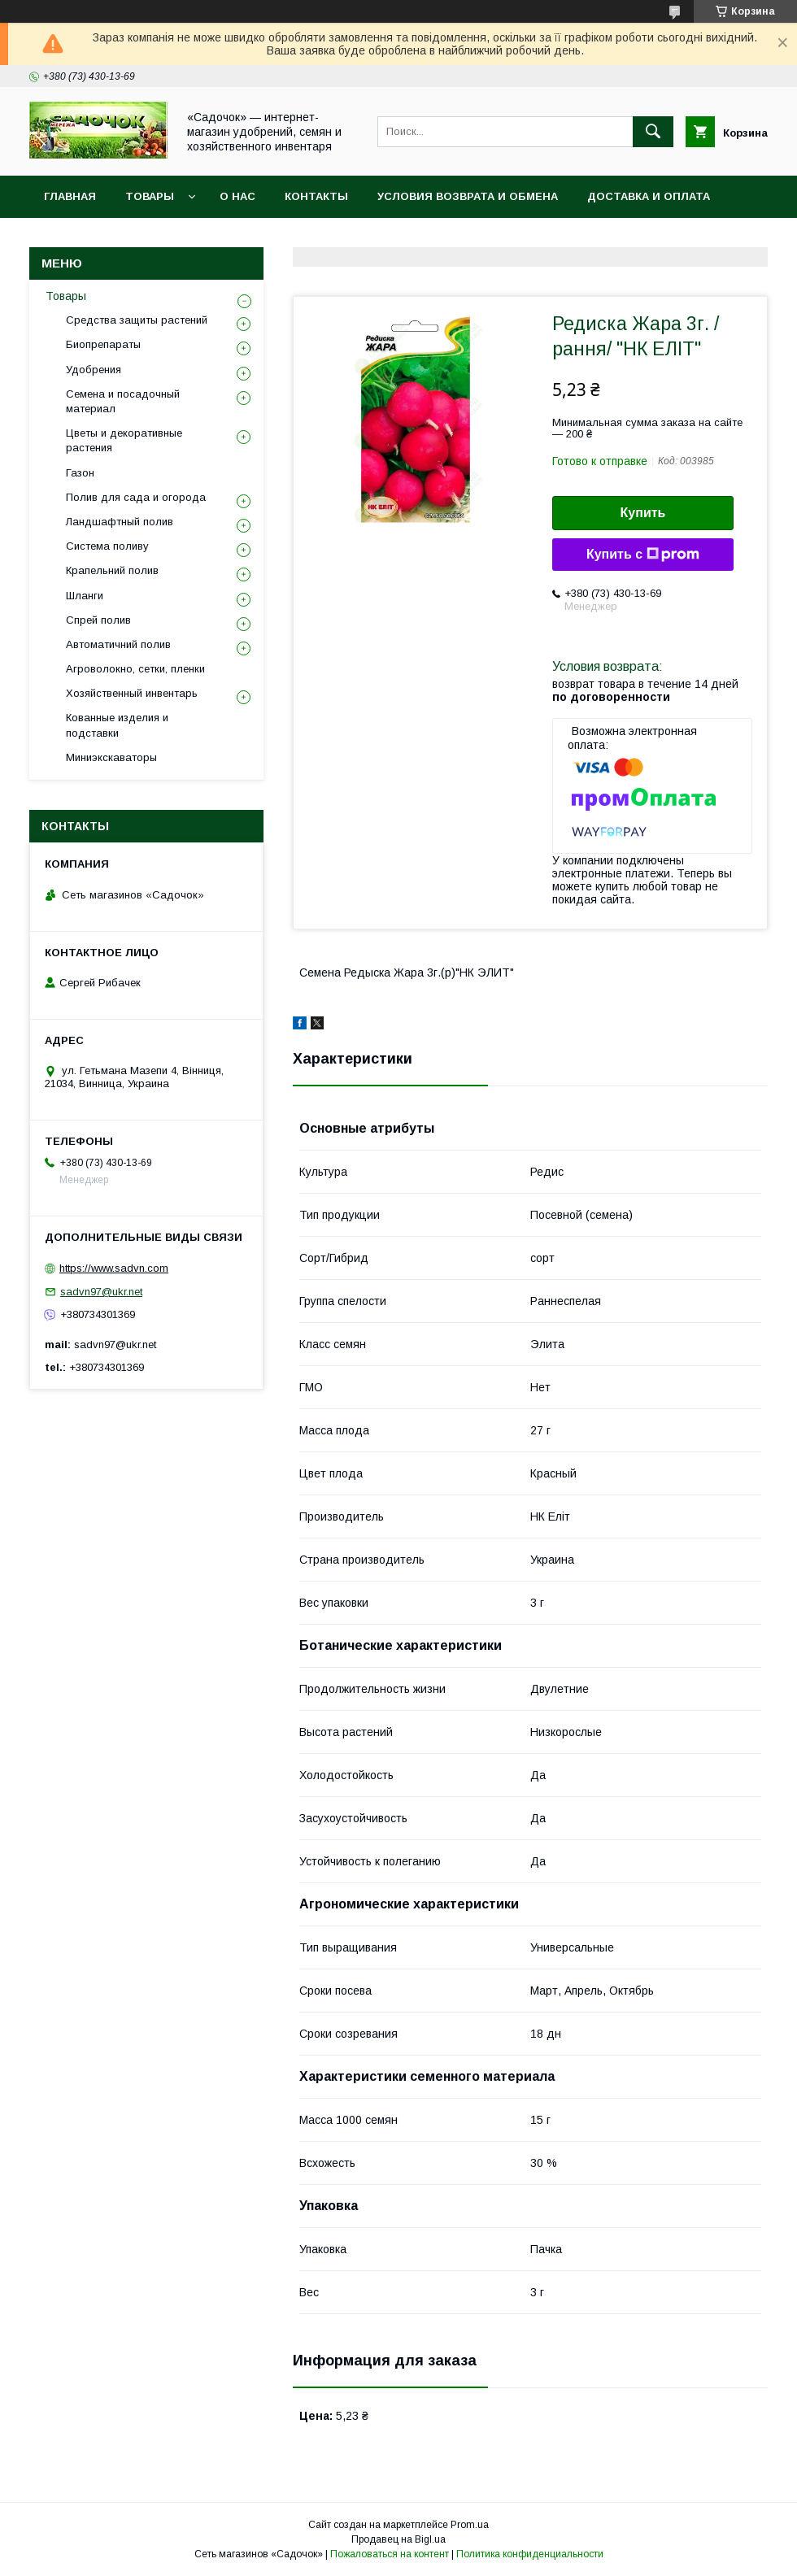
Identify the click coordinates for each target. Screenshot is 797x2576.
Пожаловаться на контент (389, 2554)
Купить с (642, 554)
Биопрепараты (103, 344)
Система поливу (107, 546)
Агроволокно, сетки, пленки (135, 669)
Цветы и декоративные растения (124, 440)
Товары (149, 196)
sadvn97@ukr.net (101, 1292)
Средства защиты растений (136, 320)
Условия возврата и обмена (467, 196)
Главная (70, 196)
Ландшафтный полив (119, 522)
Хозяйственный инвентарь (132, 693)
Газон (80, 473)
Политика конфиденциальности (529, 2554)
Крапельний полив (112, 570)
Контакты (316, 196)
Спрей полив (98, 620)
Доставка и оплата (648, 196)
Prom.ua (470, 2524)
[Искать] (653, 131)
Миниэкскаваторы (111, 757)
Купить (643, 513)
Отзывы (70, 239)
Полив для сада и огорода (136, 497)
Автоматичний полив (118, 644)
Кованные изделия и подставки (117, 724)
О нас (237, 196)
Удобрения (93, 369)
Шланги (84, 596)
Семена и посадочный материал (123, 401)
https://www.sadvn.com (113, 1268)
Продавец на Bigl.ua (398, 2539)
